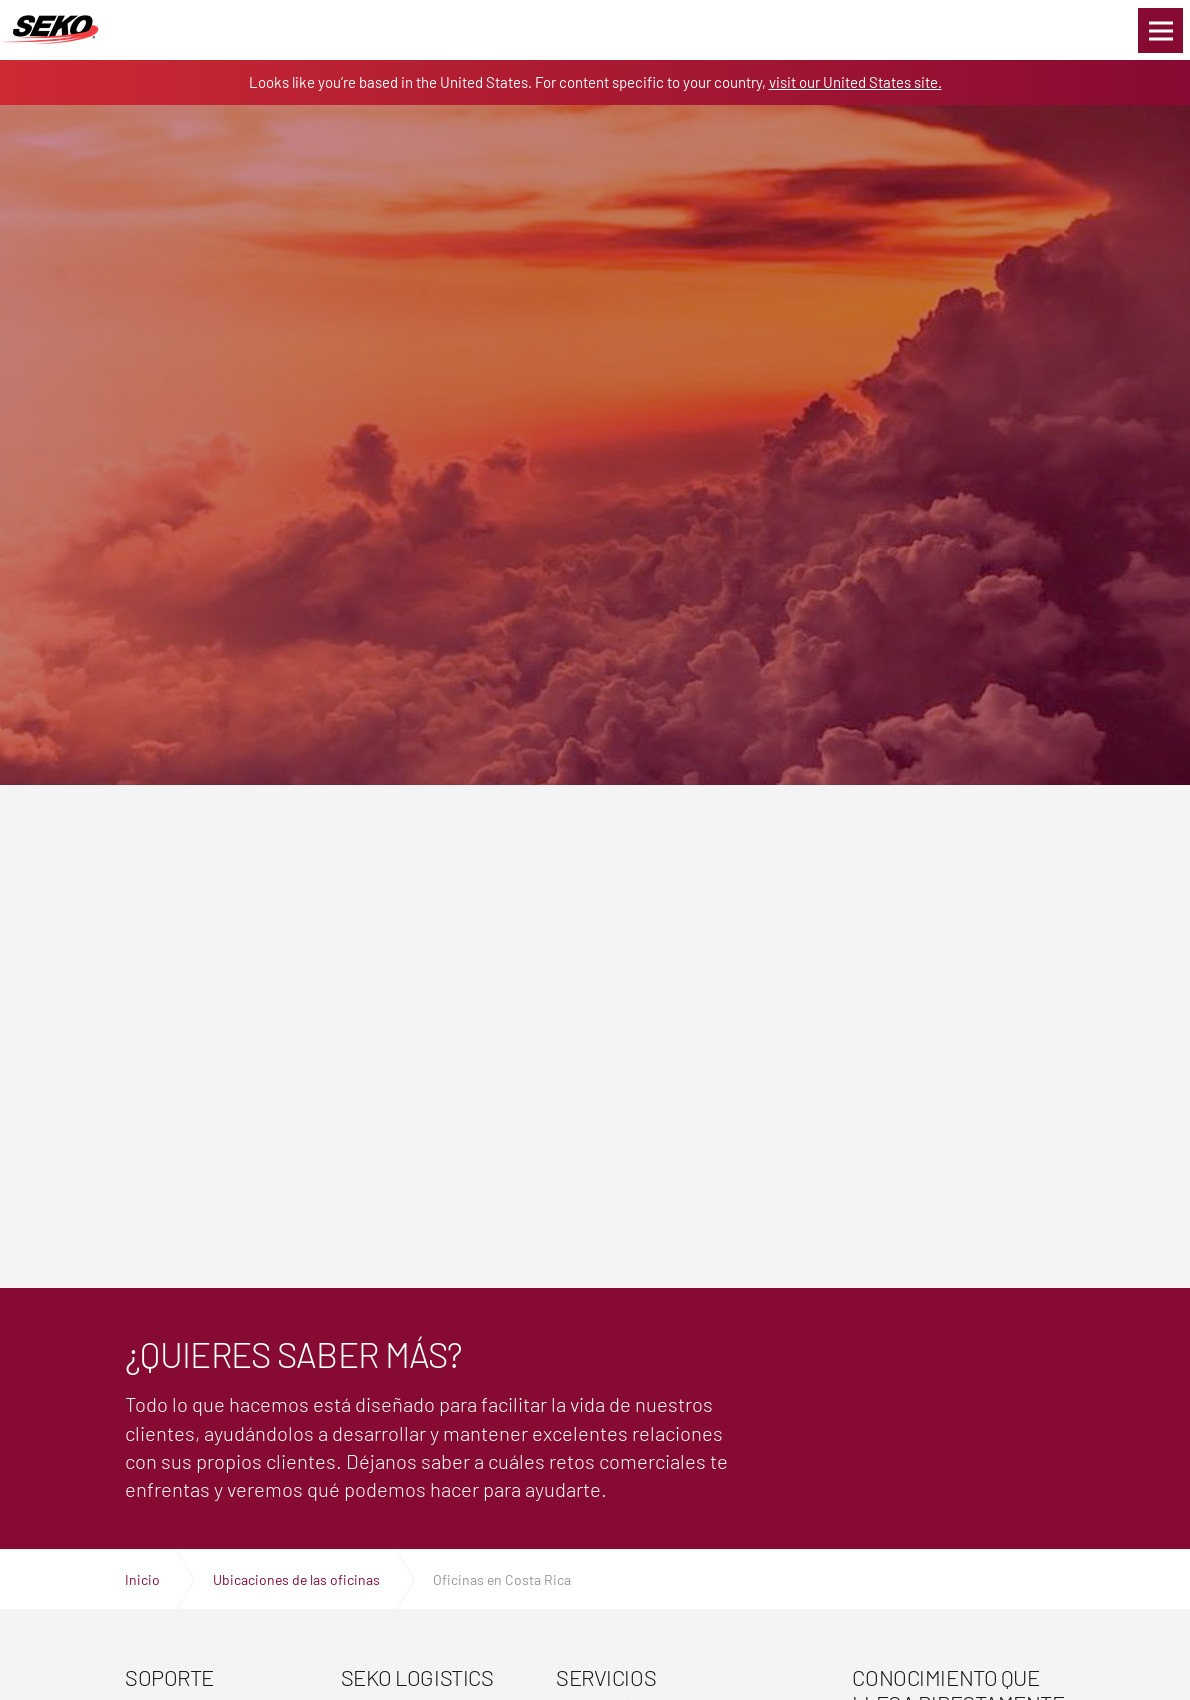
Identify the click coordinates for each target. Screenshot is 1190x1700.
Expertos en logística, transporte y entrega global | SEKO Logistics (50, 30)
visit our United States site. (855, 82)
